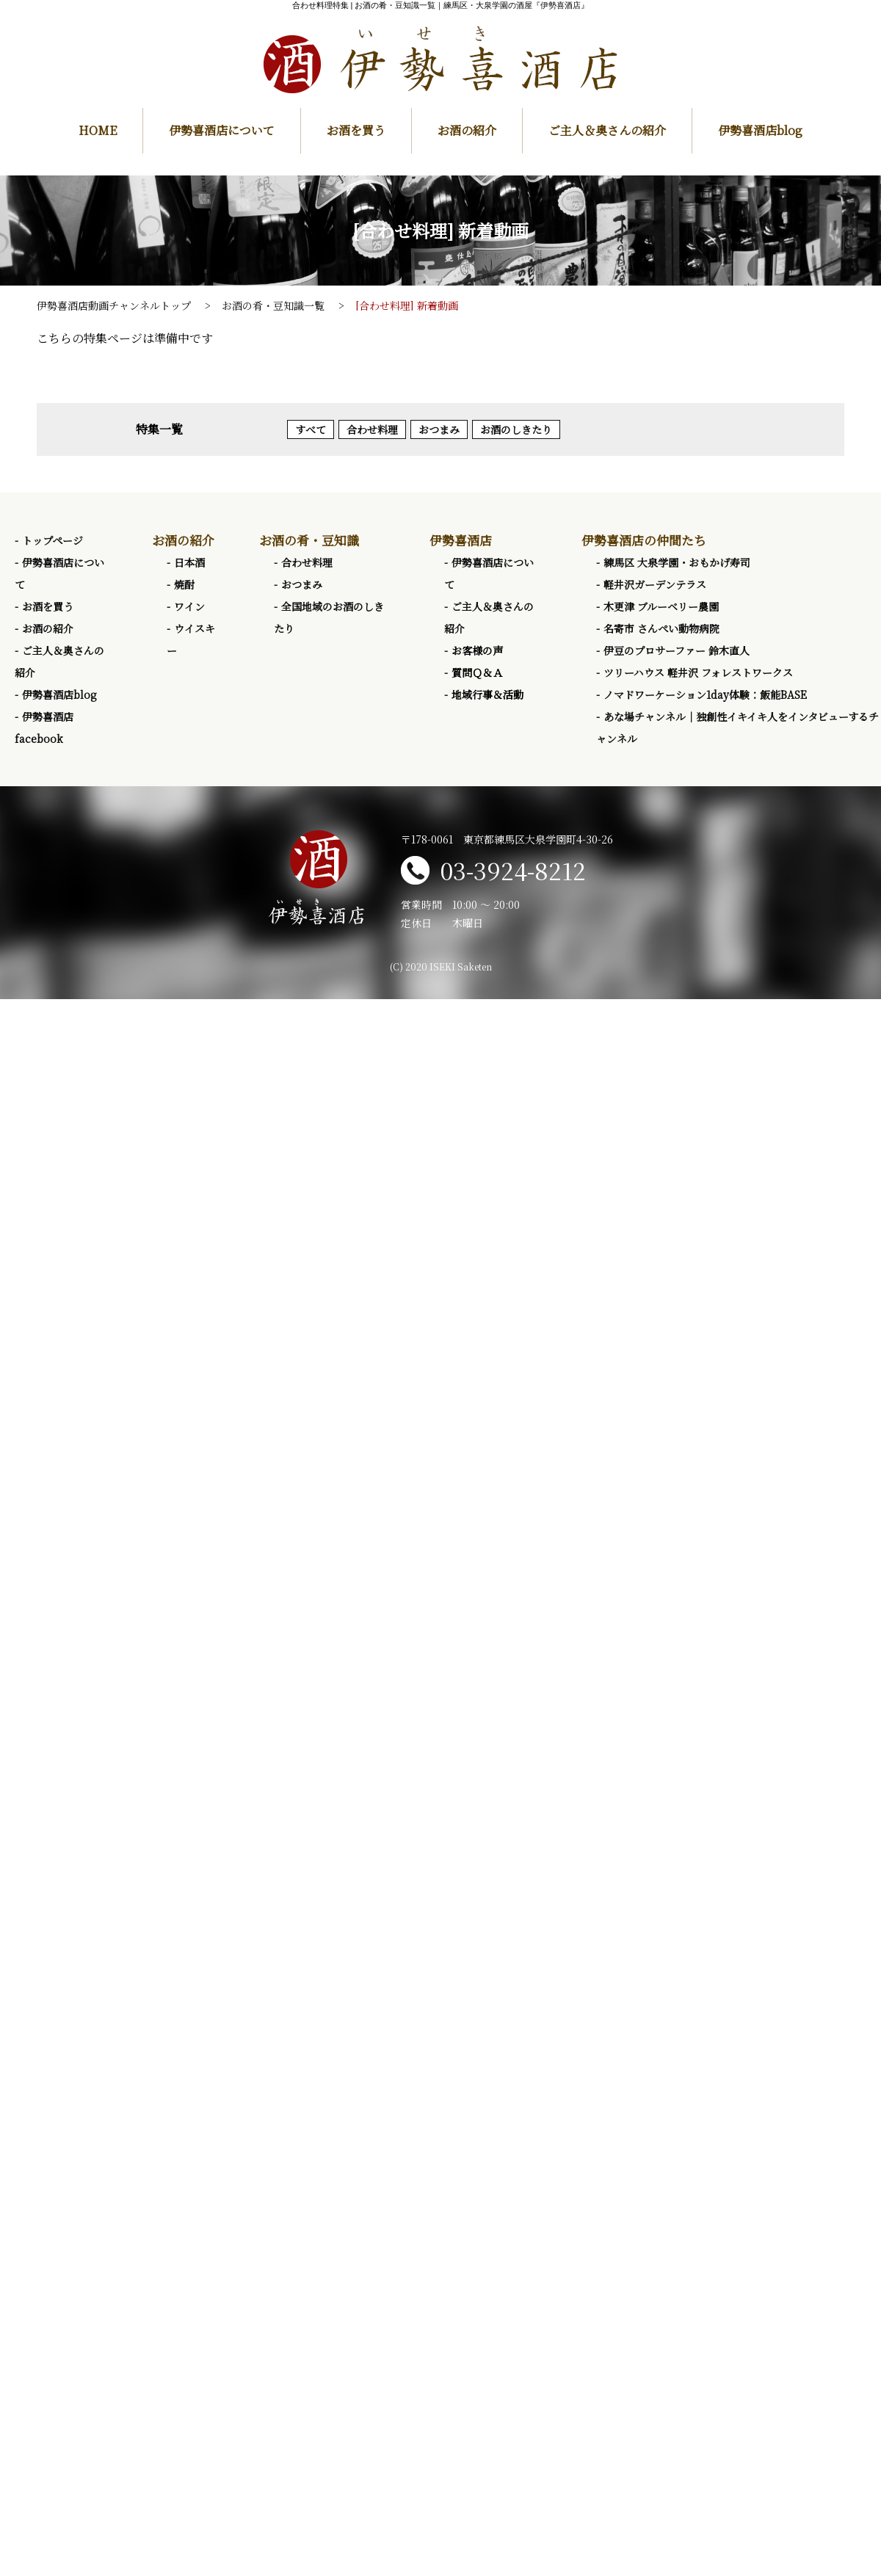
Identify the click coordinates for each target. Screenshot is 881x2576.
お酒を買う (356, 130)
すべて (310, 429)
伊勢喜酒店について (222, 130)
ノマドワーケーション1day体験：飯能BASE (705, 694)
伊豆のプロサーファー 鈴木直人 (676, 650)
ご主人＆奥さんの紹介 (607, 130)
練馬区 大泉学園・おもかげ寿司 (676, 562)
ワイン (189, 606)
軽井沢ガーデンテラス (654, 584)
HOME (98, 130)
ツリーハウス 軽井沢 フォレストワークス (698, 672)
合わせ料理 (372, 429)
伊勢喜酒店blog (760, 130)
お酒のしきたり (516, 429)
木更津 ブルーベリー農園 (661, 606)
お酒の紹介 (467, 130)
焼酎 (184, 584)
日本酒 (189, 562)
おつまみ (439, 429)
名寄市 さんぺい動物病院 (661, 628)
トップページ (52, 540)
